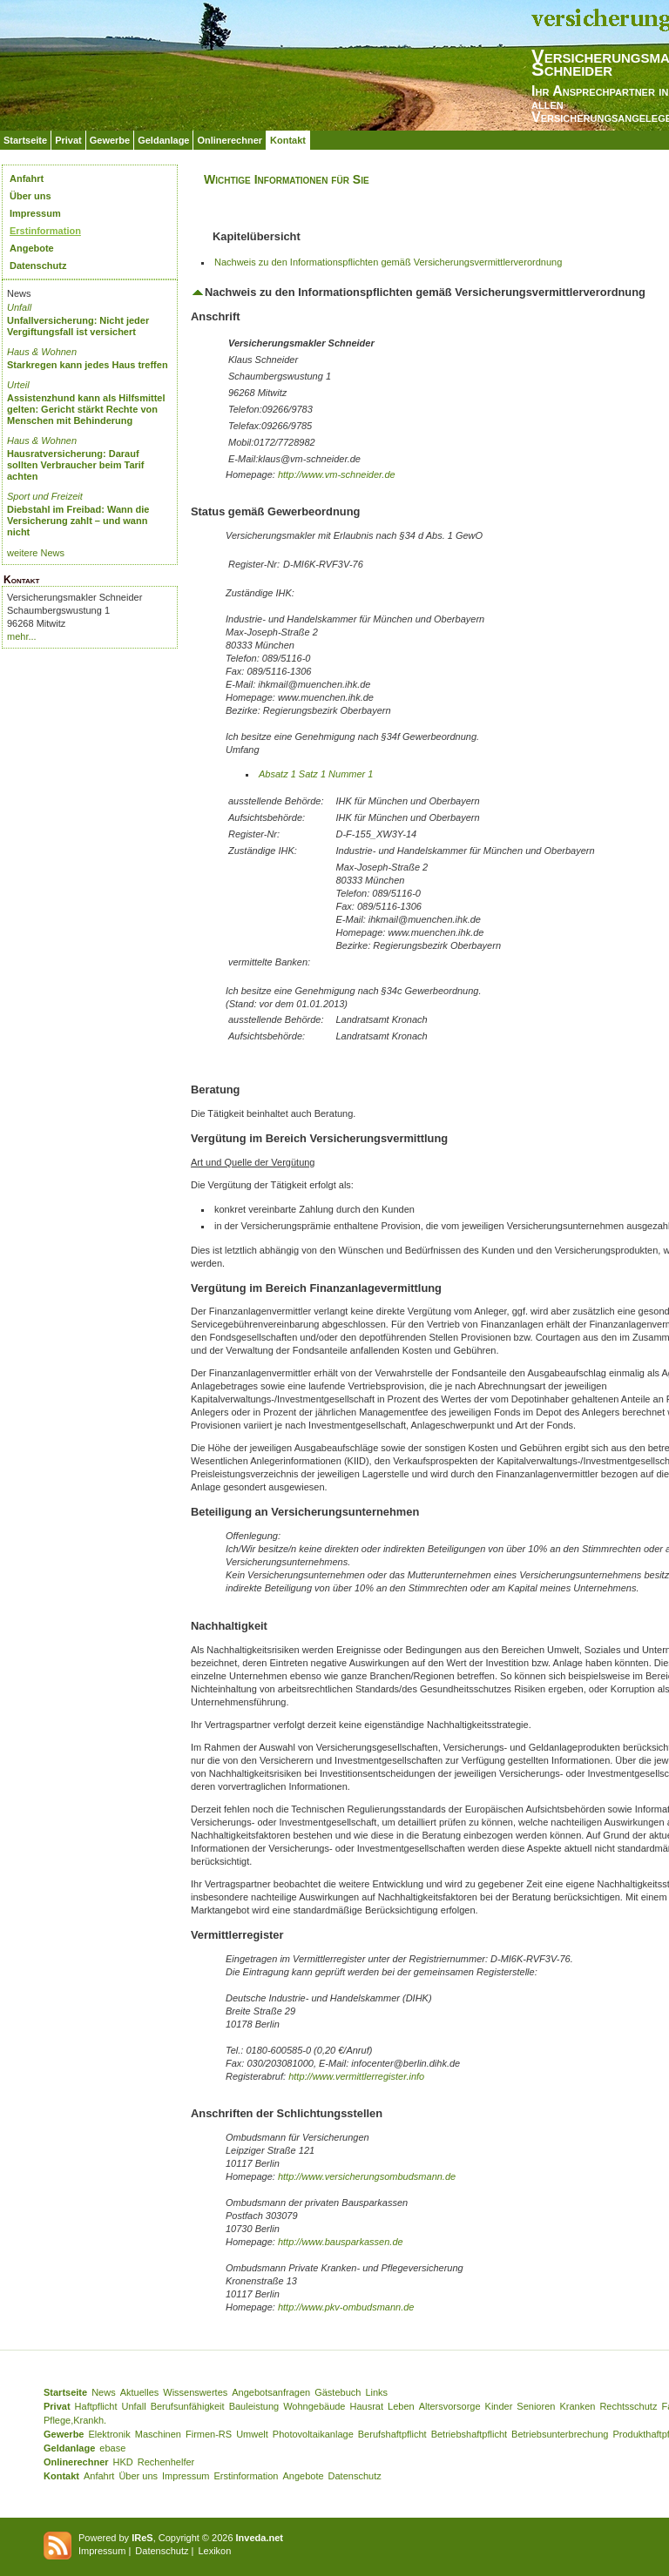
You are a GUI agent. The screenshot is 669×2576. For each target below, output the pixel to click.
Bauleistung (254, 2406)
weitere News (35, 553)
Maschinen (158, 2434)
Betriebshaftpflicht (469, 2434)
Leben (401, 2406)
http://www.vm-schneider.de (336, 474)
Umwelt (252, 2434)
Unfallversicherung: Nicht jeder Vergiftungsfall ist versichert (78, 326)
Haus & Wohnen (42, 351)
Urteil (18, 385)
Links (376, 2392)
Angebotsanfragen (271, 2392)
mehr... (22, 636)
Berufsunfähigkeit (188, 2406)
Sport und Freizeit (45, 496)
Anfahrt (27, 178)
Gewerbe (110, 140)
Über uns (30, 196)
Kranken (577, 2406)
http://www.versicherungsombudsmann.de (367, 2176)
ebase (112, 2448)
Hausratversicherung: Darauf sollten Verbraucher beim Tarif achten (76, 464)
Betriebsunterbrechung (559, 2434)
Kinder (499, 2406)
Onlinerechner (229, 140)
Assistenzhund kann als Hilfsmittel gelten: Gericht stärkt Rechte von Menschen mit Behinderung (86, 409)
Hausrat (367, 2406)
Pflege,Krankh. (75, 2420)
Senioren (536, 2406)
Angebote (32, 248)
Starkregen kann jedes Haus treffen (87, 365)
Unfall (19, 307)
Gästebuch (337, 2392)
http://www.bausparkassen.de (340, 2241)
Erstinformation (45, 230)
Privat (68, 140)
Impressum (35, 213)
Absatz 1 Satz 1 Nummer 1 (316, 774)
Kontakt (288, 140)
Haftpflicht (96, 2406)
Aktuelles (139, 2392)
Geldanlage (163, 140)
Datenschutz (38, 265)
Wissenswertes (195, 2392)
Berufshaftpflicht (392, 2434)
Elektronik (109, 2434)
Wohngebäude (314, 2406)
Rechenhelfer (166, 2462)
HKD (123, 2462)
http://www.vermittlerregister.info (356, 2076)
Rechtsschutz (628, 2406)
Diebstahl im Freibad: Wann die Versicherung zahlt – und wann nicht (78, 520)
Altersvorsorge (450, 2406)
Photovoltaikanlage (313, 2434)
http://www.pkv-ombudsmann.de (346, 2307)
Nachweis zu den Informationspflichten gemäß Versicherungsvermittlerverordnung (388, 262)
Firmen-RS (209, 2434)
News (103, 2392)
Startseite (25, 140)
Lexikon (214, 2551)
